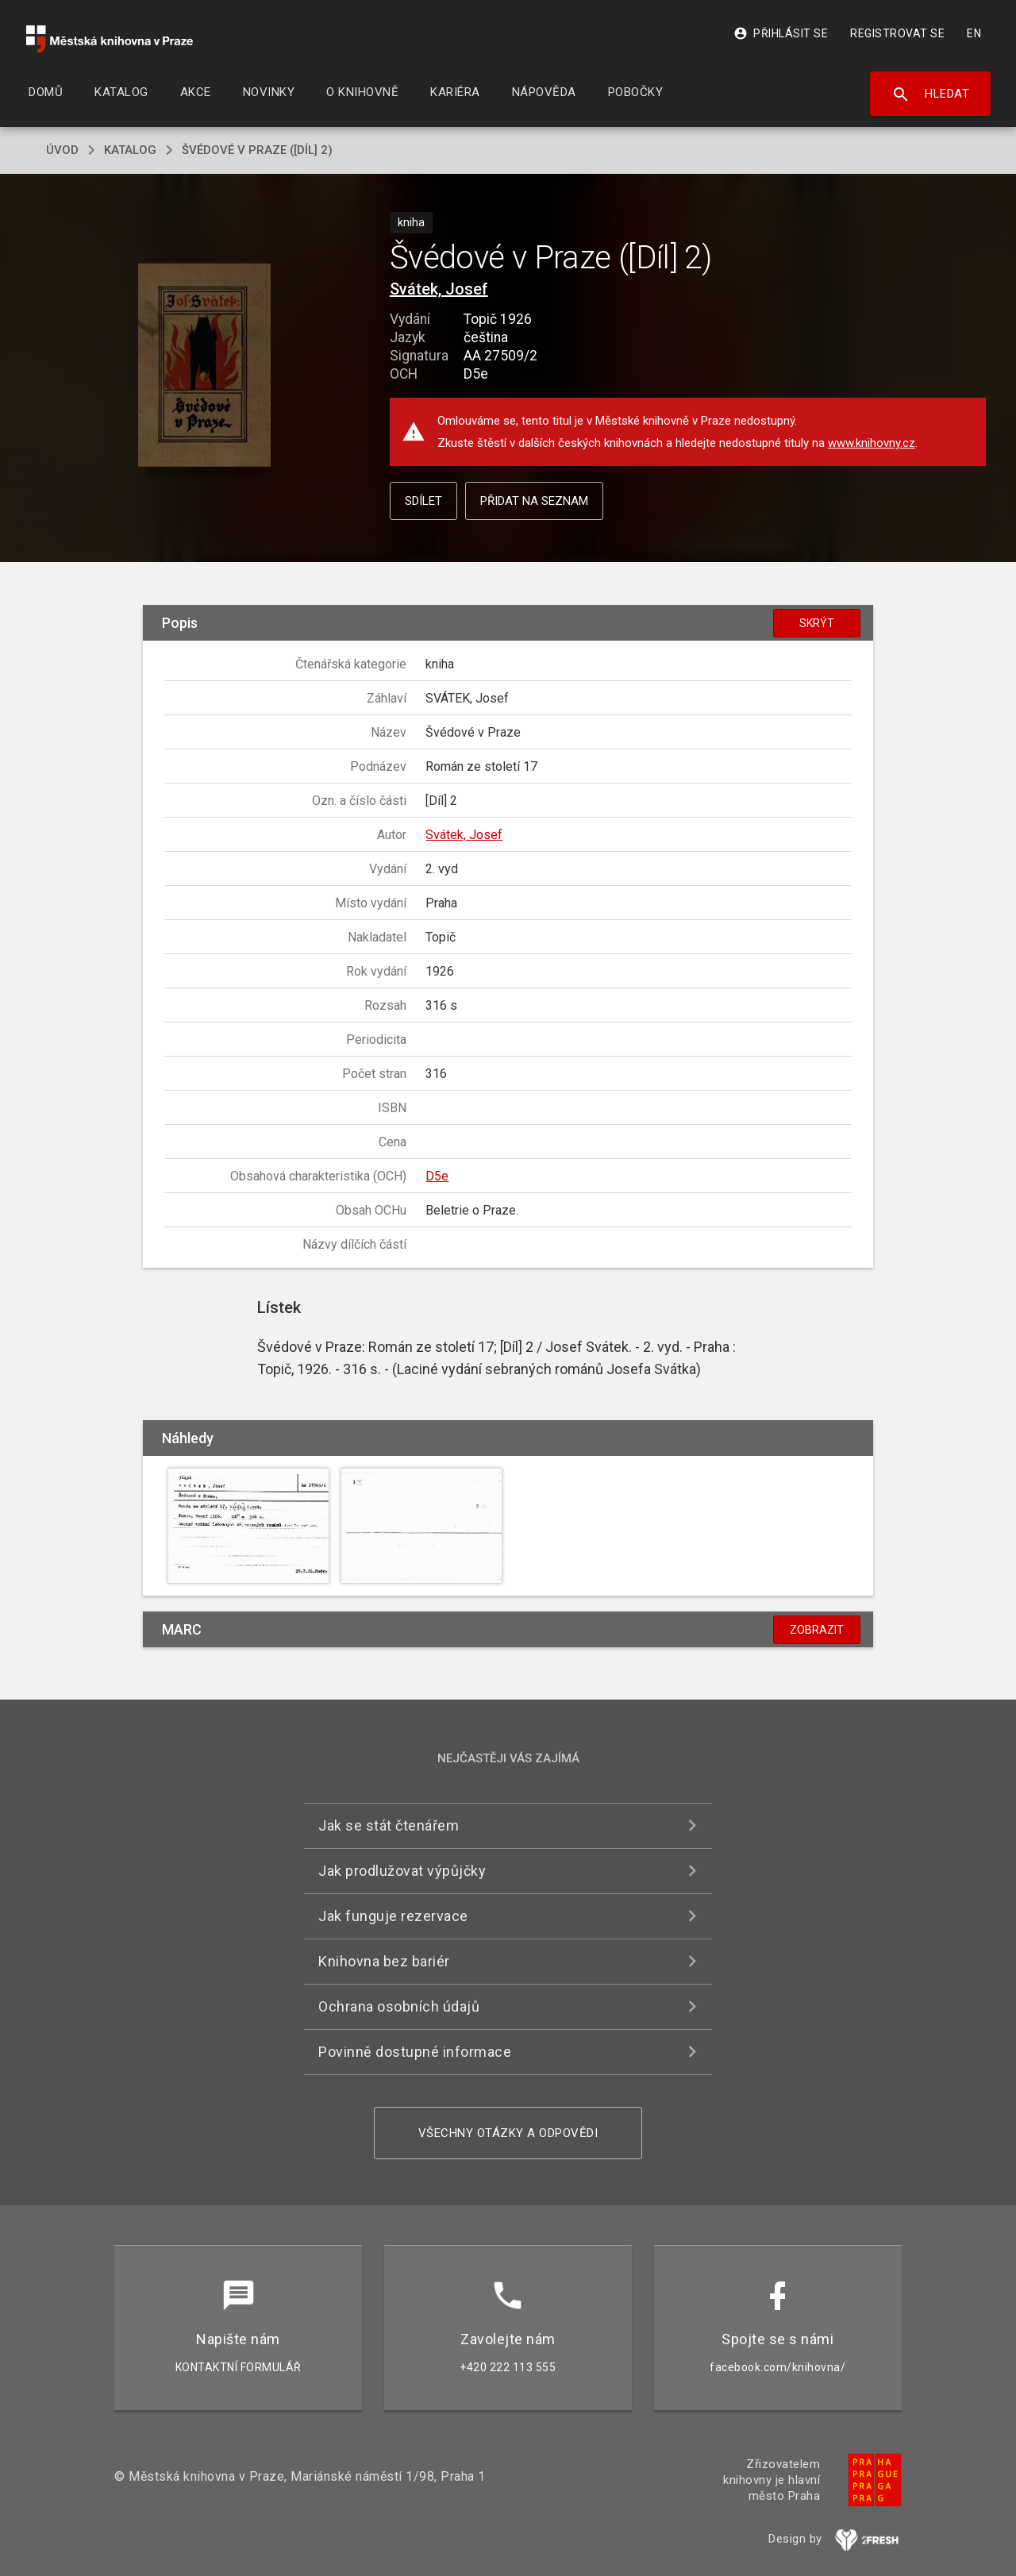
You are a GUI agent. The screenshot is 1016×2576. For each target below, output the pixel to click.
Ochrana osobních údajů (398, 2006)
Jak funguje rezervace (393, 1916)
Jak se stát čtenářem (388, 1825)
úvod (62, 150)
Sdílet (423, 501)
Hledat (930, 94)
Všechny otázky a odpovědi (508, 2133)
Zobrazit (817, 1629)
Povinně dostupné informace (414, 2051)
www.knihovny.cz (871, 443)
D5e (436, 1176)
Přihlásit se (780, 33)
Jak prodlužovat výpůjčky (402, 1870)
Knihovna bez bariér (384, 1961)
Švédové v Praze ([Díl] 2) (257, 150)
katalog (130, 150)
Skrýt (816, 623)
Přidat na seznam (534, 501)
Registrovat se (897, 33)
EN (974, 33)
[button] (204, 365)
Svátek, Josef (439, 288)
